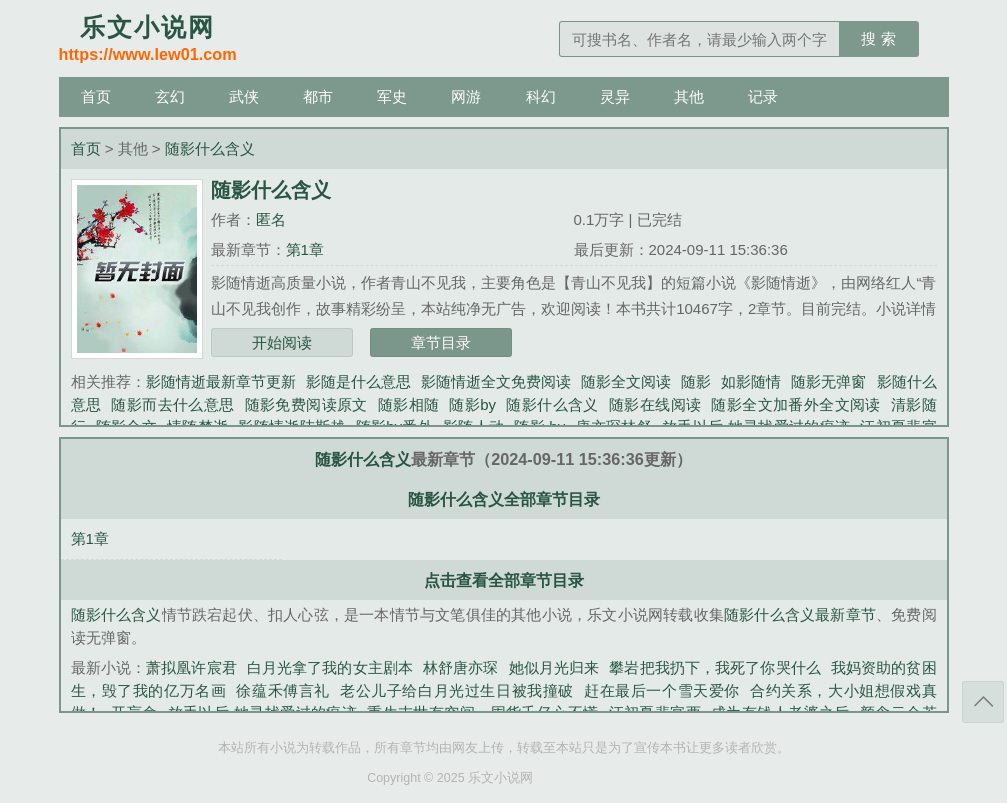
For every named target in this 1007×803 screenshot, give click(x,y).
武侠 (244, 96)
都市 (318, 96)
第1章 (305, 249)
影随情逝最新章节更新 (221, 381)
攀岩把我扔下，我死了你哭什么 (715, 667)
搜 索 (878, 38)
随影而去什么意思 (172, 404)
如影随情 (751, 381)
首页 (96, 96)
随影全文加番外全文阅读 (795, 404)
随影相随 (409, 404)
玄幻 (170, 96)
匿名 (271, 219)
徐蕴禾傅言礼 (283, 690)
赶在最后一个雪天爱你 (662, 690)
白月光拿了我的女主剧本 (330, 667)
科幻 (541, 96)
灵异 (615, 96)
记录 (763, 96)
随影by (472, 404)
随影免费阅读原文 (306, 404)
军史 (392, 96)
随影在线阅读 (655, 404)
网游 (466, 96)
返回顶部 (983, 702)
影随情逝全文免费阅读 (496, 381)
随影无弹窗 (828, 381)
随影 (696, 381)
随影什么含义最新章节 (800, 614)
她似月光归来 (554, 667)
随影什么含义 (210, 148)
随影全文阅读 (626, 381)
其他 (689, 96)
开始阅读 (282, 342)
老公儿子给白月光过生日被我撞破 (457, 690)
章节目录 (441, 342)
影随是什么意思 (358, 381)
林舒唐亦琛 (461, 667)
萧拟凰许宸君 (191, 667)
